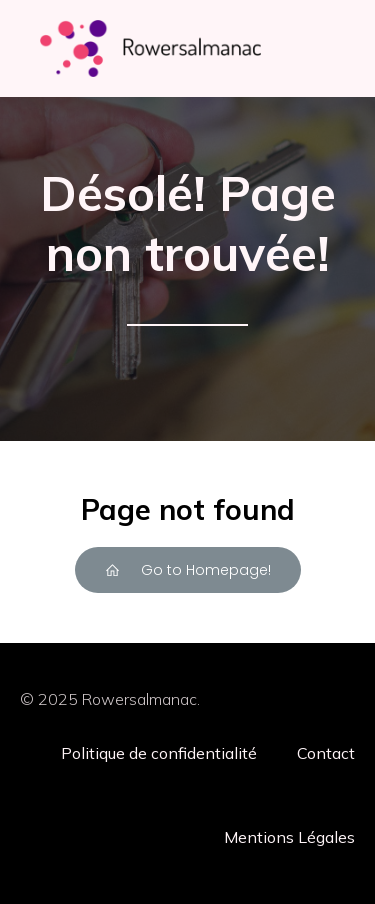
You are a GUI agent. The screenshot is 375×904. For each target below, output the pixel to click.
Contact (326, 753)
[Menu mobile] (318, 49)
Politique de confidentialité (159, 753)
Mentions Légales (289, 837)
